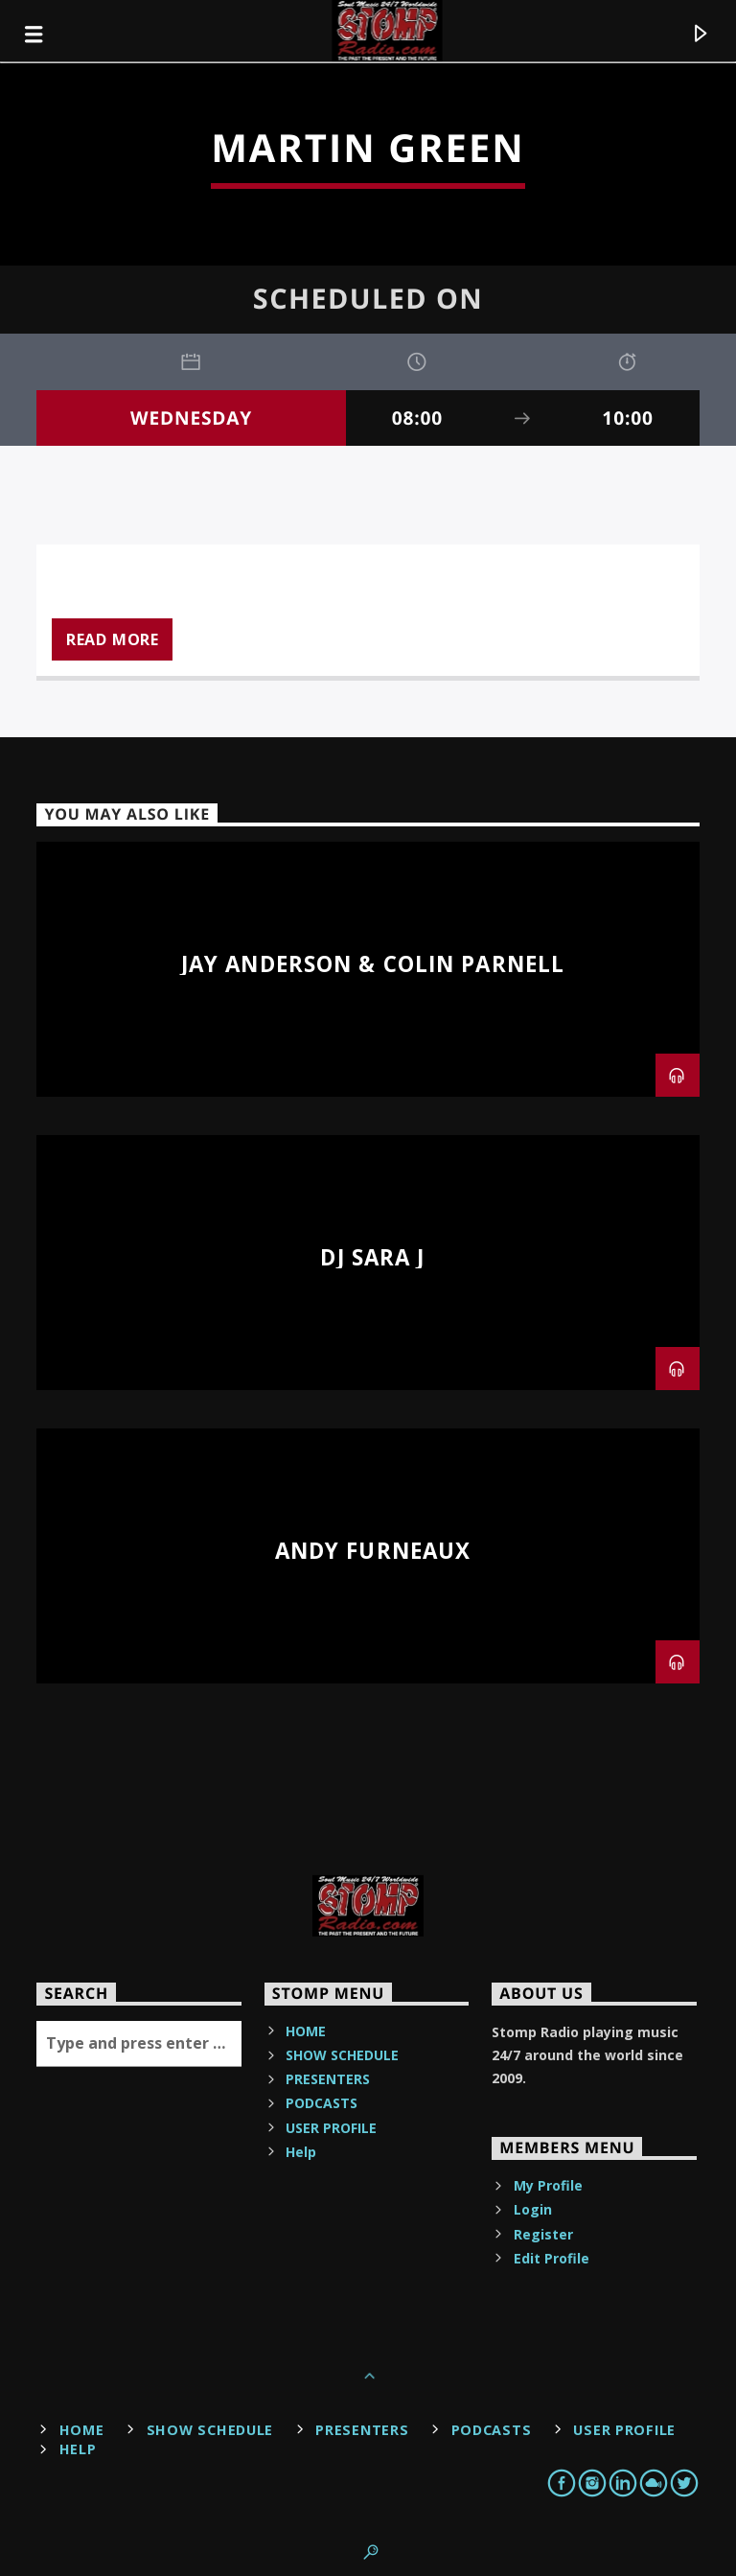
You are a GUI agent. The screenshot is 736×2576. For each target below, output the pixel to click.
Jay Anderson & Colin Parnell (372, 964)
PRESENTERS (328, 2079)
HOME (306, 2031)
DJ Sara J (372, 1257)
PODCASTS (321, 2103)
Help (301, 2152)
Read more (112, 639)
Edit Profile (551, 2258)
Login (533, 2209)
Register (543, 2234)
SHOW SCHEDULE (342, 2055)
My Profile (548, 2185)
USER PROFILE (331, 2128)
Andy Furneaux (373, 1551)
